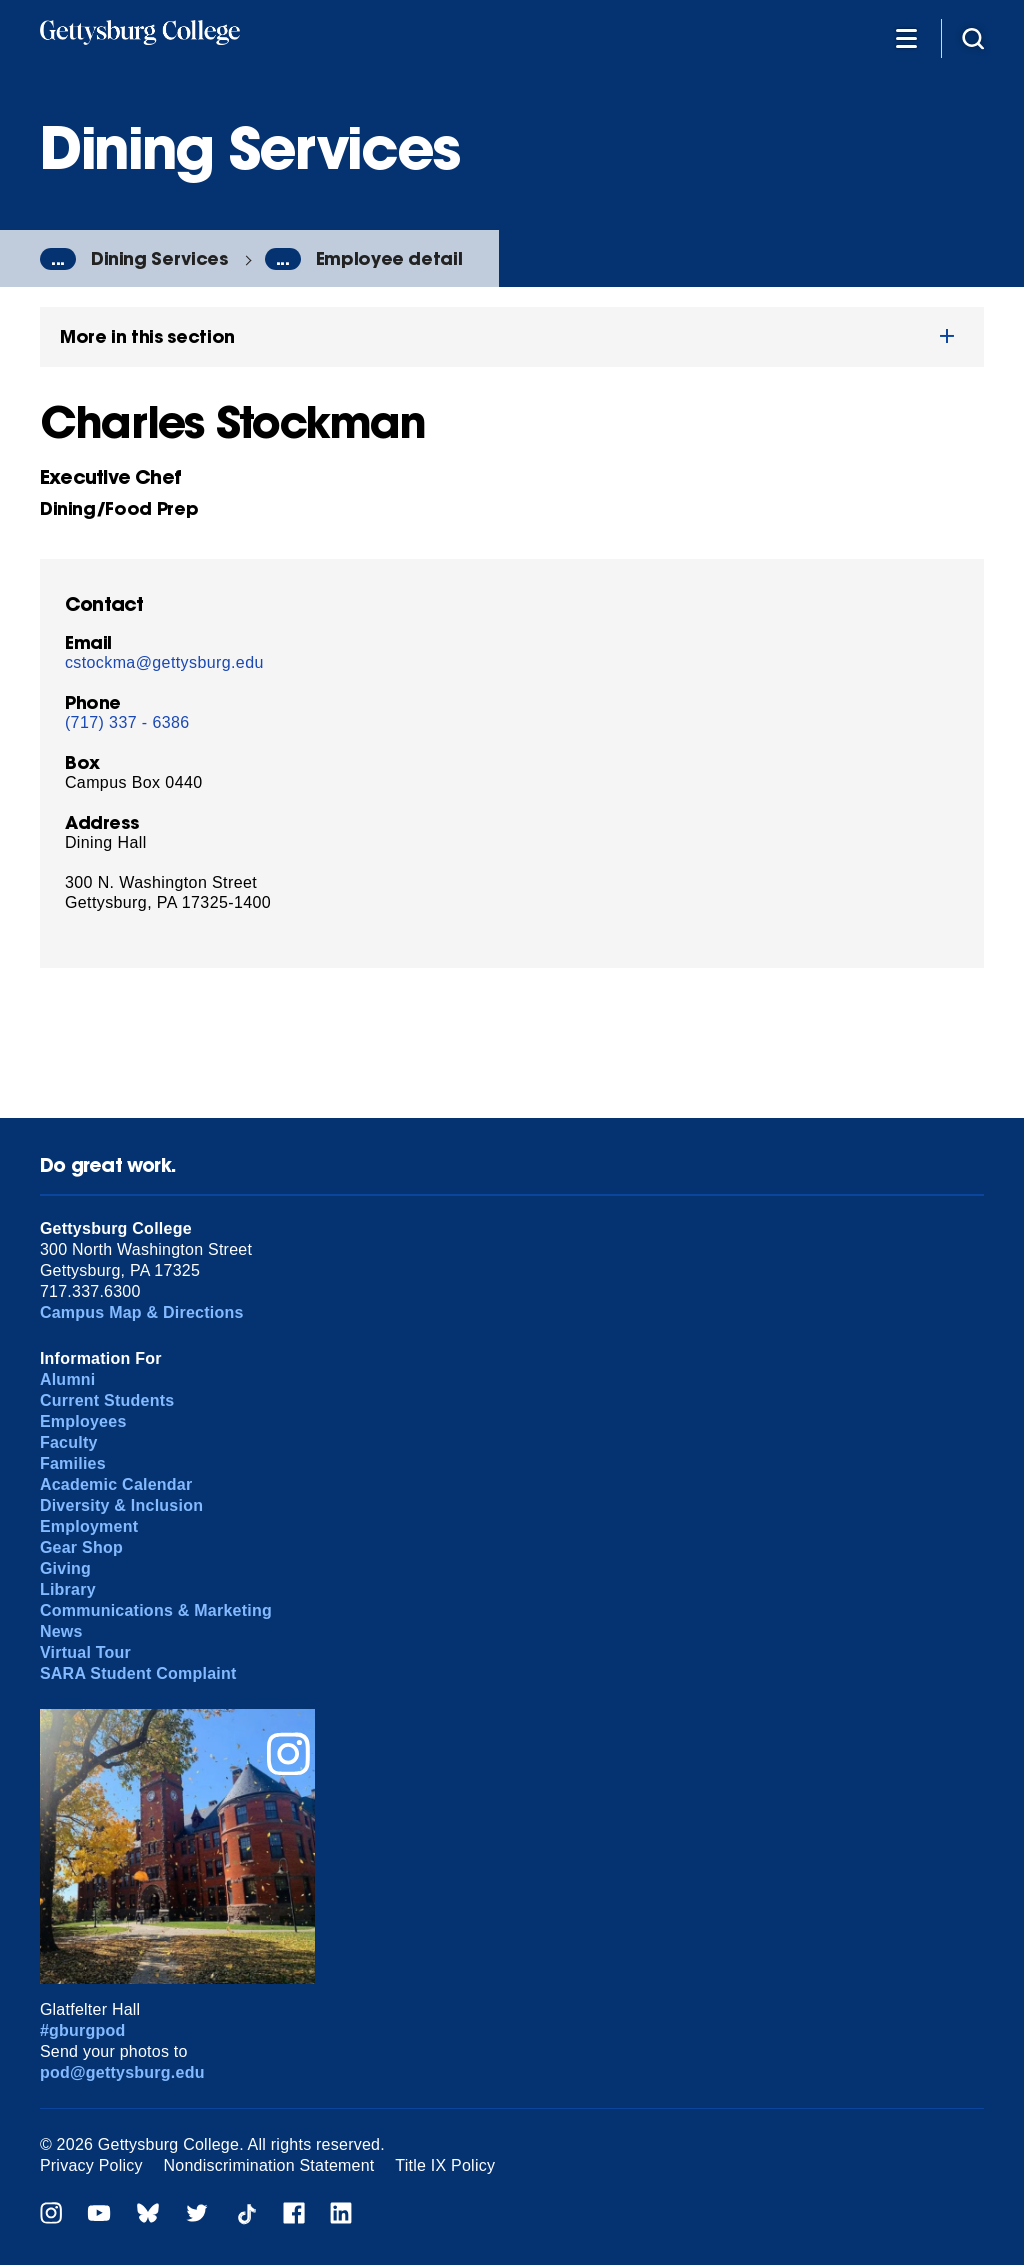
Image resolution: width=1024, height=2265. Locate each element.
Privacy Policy (91, 2165)
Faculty (69, 1442)
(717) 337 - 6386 (127, 722)
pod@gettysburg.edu (122, 2072)
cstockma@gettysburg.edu (164, 662)
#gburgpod (83, 2030)
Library (68, 1589)
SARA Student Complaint (138, 1673)
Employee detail (389, 258)
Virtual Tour (85, 1652)
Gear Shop (81, 1547)
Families (73, 1463)
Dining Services (159, 258)
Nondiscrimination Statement (269, 2165)
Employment (89, 1526)
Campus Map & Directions (142, 1312)
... (58, 259)
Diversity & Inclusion (121, 1505)
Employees (83, 1421)
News (61, 1631)
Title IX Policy (445, 2165)
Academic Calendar (116, 1484)
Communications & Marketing (156, 1610)
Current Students (107, 1400)
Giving (65, 1568)
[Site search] (973, 37)
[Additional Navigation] (906, 37)
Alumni (68, 1379)
